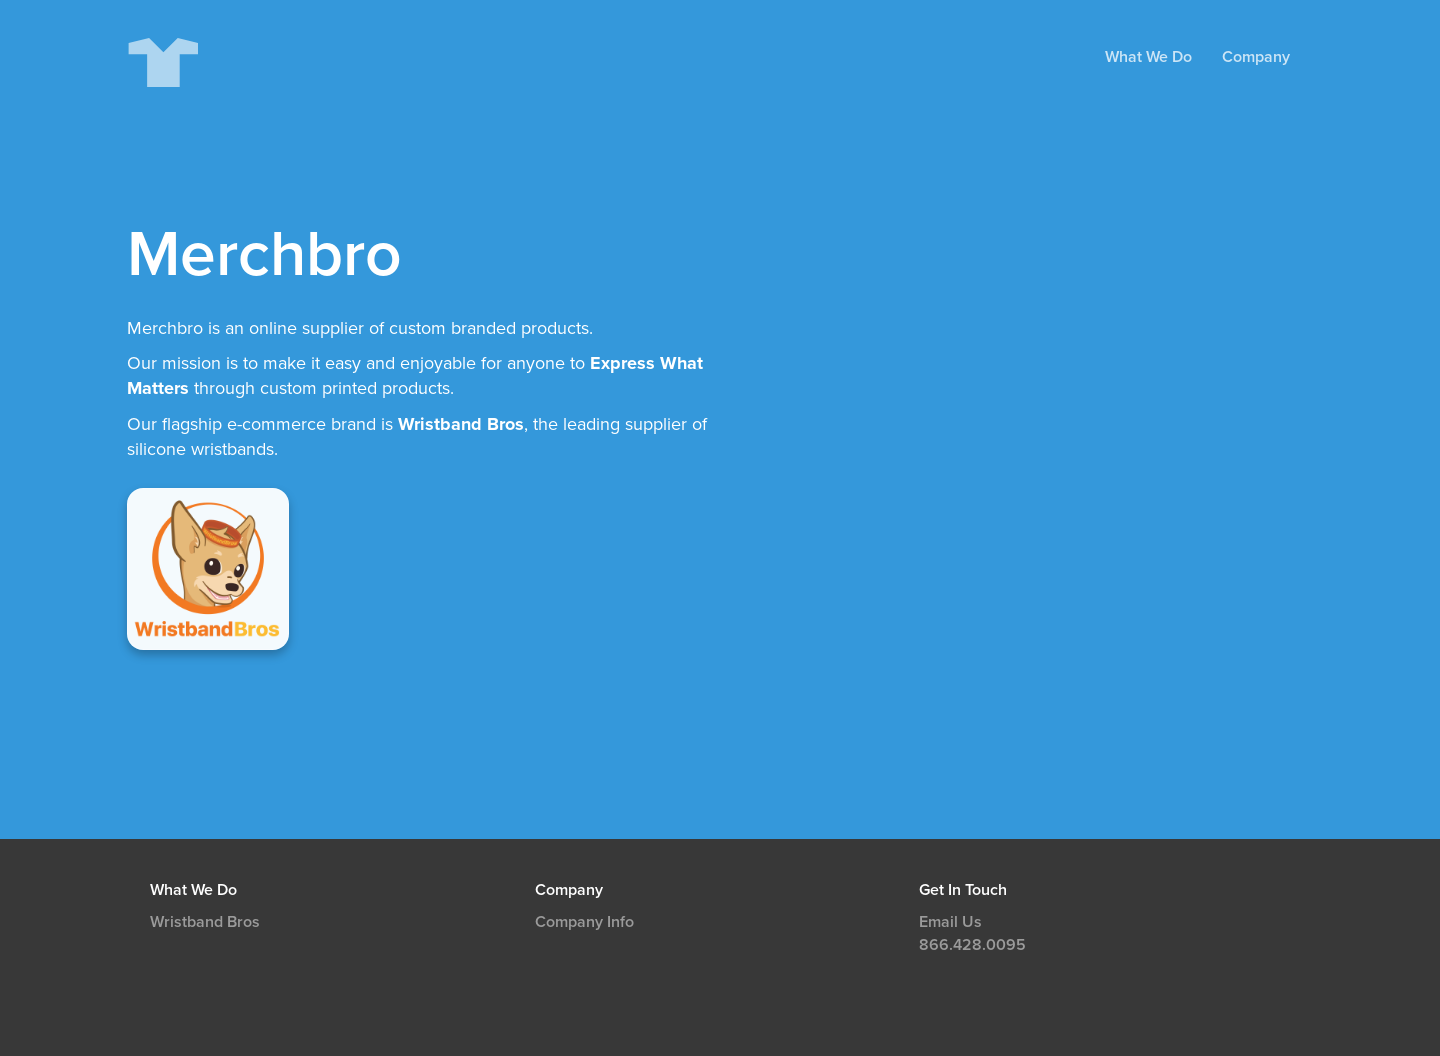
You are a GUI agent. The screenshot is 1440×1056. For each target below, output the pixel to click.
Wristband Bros (205, 922)
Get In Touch (963, 890)
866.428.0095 (972, 945)
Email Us (950, 922)
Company (1256, 57)
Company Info (584, 922)
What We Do (1148, 57)
